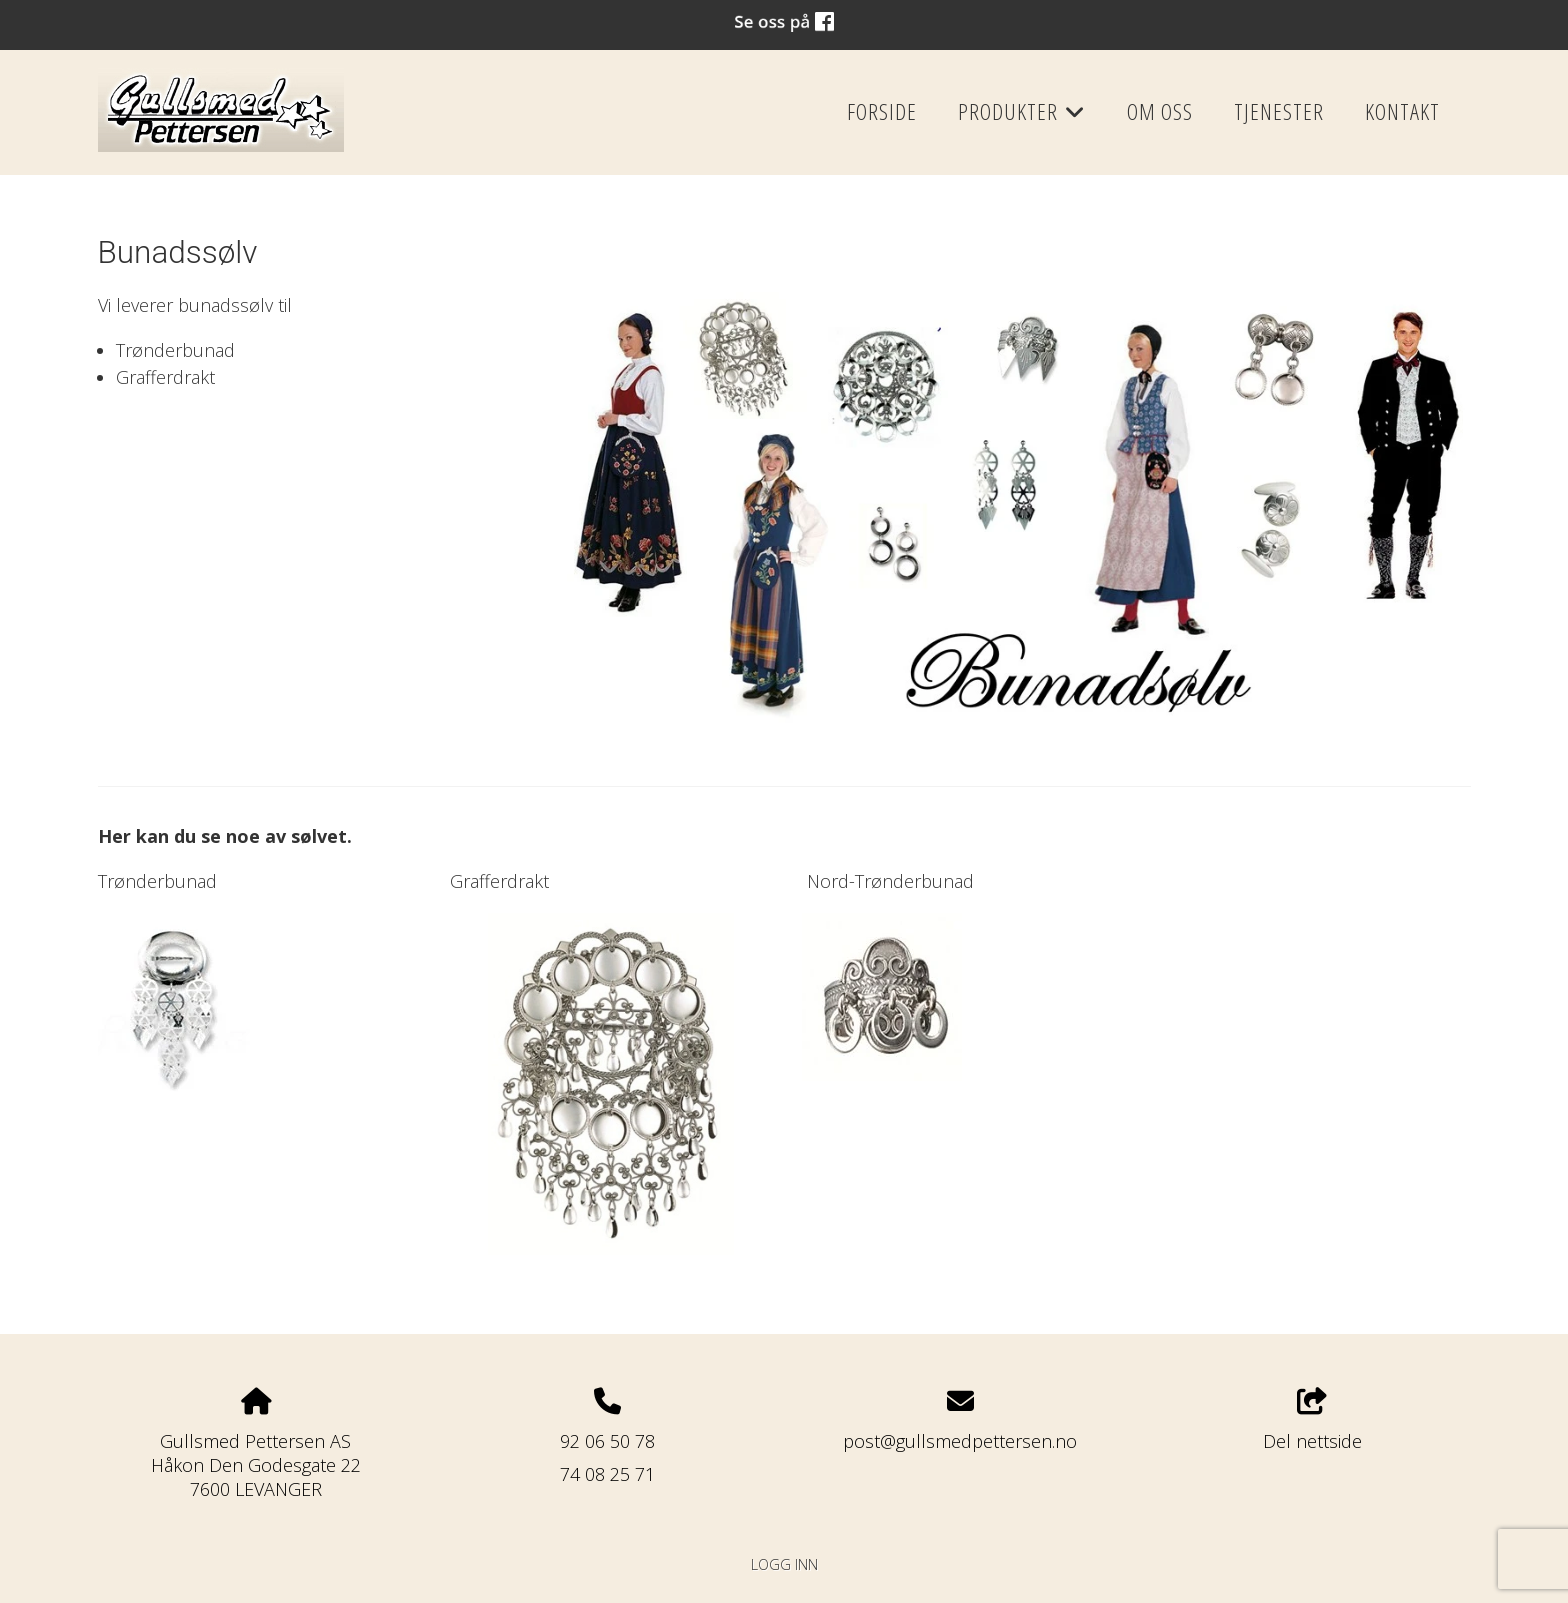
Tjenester (1279, 111)
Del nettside (1312, 1420)
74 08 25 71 (607, 1474)
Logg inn (784, 1564)
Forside (882, 111)
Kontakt (1402, 111)
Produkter (1022, 118)
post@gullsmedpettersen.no (960, 1441)
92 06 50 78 (607, 1441)
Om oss (1160, 111)
